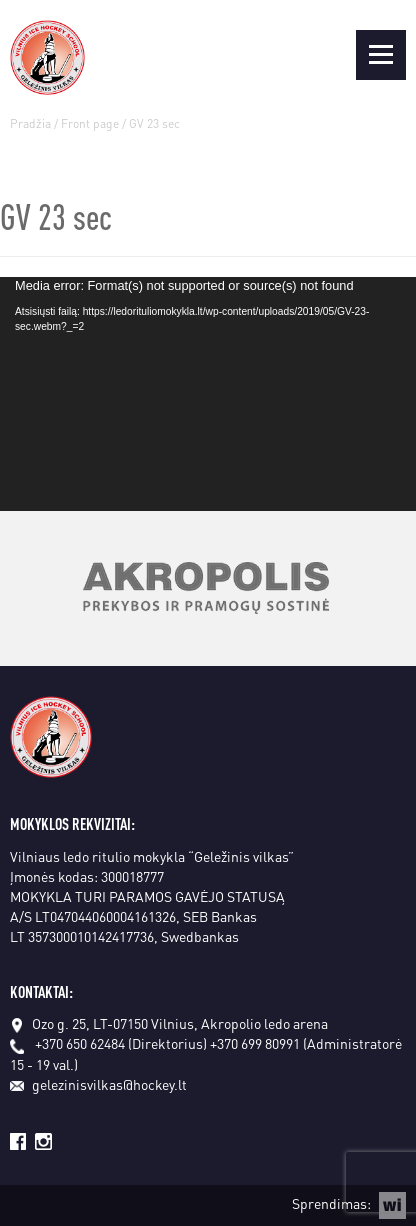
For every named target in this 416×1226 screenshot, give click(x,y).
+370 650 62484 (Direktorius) (121, 1043)
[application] (208, 394)
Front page (90, 123)
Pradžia (30, 123)
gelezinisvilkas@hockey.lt (98, 1084)
